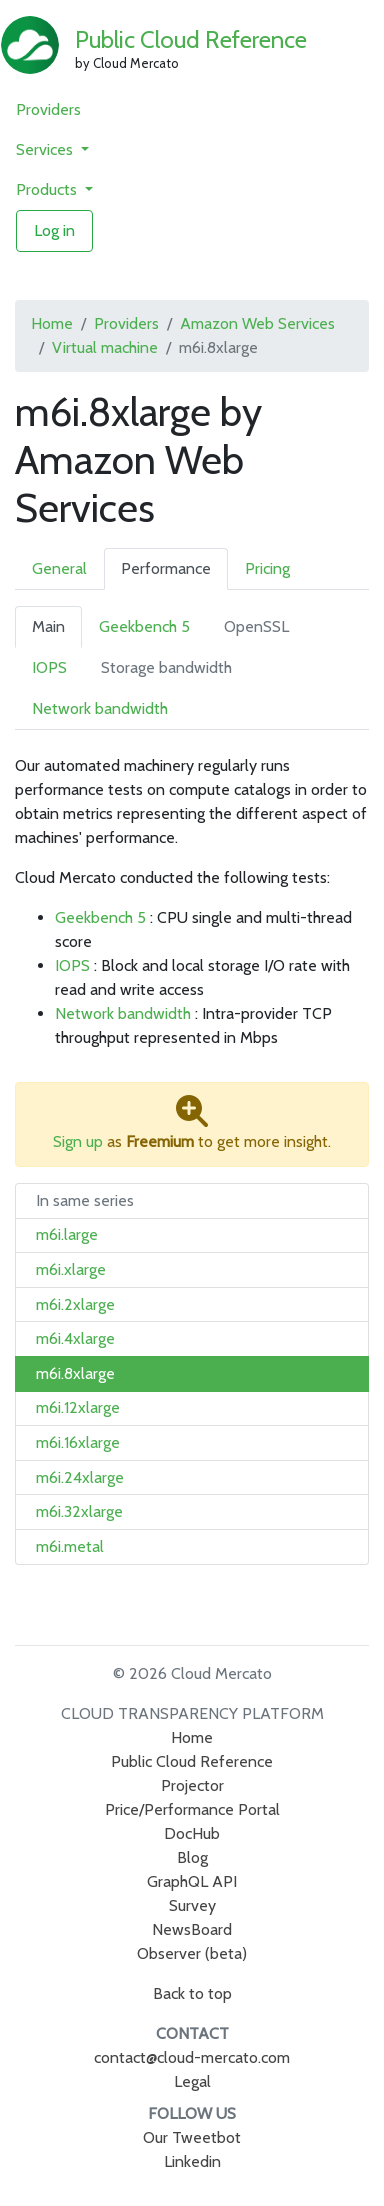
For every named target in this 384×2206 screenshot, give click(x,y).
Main (48, 626)
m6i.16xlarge (78, 1442)
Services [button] (46, 149)
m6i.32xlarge (79, 1511)
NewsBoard (192, 1929)
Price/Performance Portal (192, 1809)
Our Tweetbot (192, 2137)
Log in (54, 230)
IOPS (49, 667)
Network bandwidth (100, 708)
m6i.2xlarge (75, 1304)
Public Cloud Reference (191, 39)
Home (52, 323)
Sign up (78, 1141)
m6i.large (67, 1234)
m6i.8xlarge (75, 1373)
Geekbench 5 (144, 626)
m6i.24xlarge (80, 1477)
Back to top (192, 1993)
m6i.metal (70, 1546)
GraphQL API (192, 1881)
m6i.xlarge (71, 1269)
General (59, 568)
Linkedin (192, 2161)
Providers (48, 109)
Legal (192, 2081)
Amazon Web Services (257, 323)
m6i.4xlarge (75, 1338)
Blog (192, 1857)
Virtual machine (105, 347)
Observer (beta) (192, 1953)
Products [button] (48, 189)
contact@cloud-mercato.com (192, 2057)
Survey (192, 1905)
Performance (166, 568)
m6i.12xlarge (78, 1407)
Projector (192, 1785)
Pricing (267, 568)
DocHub (192, 1833)
